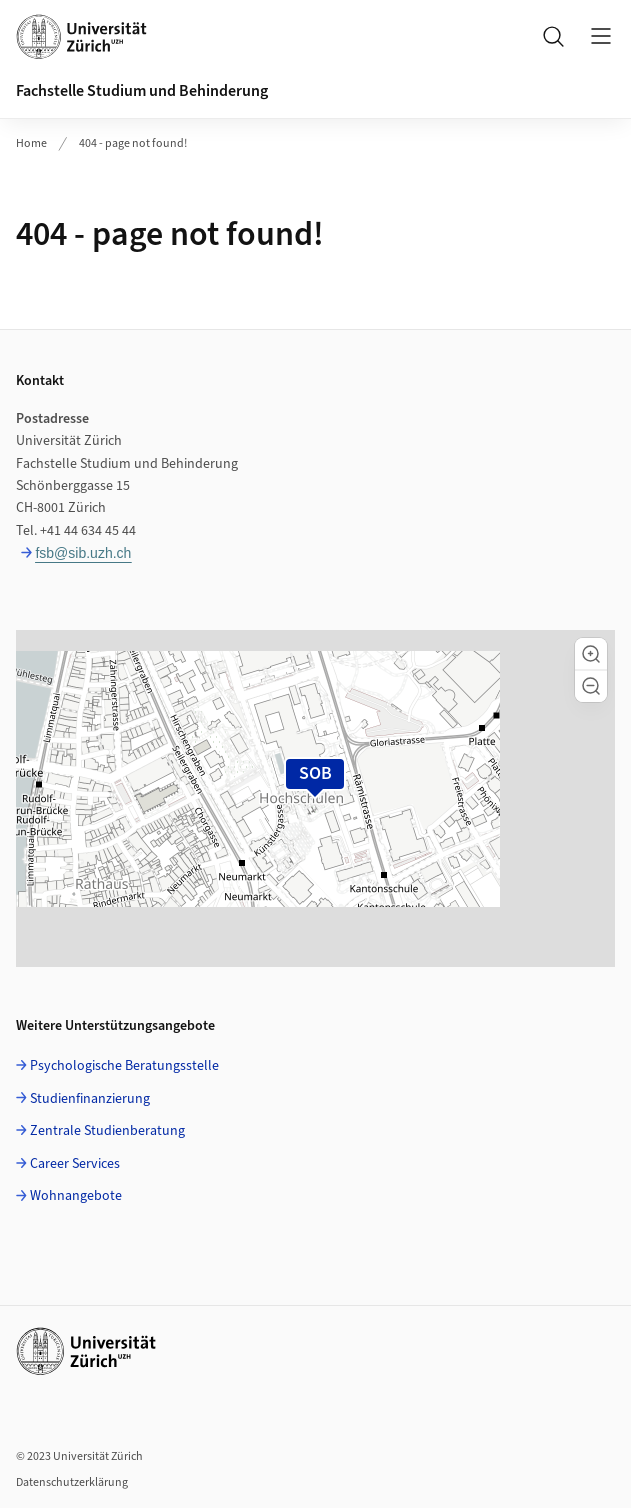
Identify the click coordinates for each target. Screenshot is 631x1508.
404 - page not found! (133, 143)
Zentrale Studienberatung (107, 1131)
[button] (591, 654)
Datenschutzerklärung (72, 1482)
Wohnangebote (76, 1196)
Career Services (75, 1164)
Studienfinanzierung (90, 1099)
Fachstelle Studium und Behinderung (142, 91)
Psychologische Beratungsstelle (124, 1066)
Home (31, 143)
